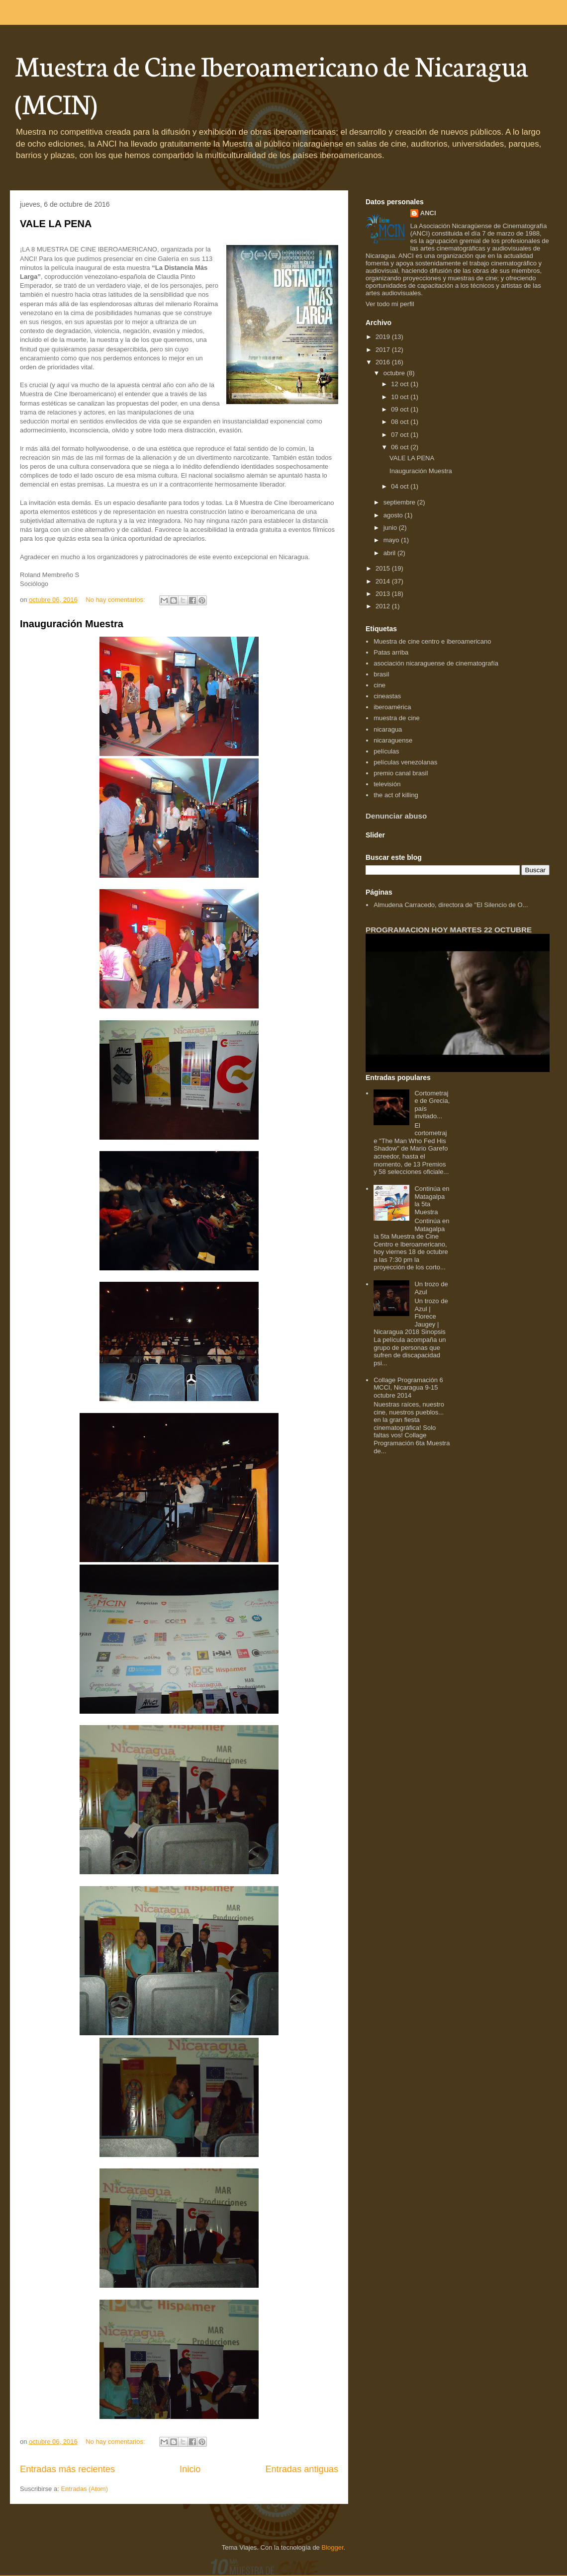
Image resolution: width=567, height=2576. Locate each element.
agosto (394, 515)
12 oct (400, 384)
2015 (384, 568)
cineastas (387, 696)
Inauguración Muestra (71, 623)
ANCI (428, 213)
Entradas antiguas (301, 2469)
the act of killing (396, 795)
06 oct (400, 447)
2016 (384, 362)
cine (379, 685)
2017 (384, 349)
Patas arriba (391, 652)
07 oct (400, 434)
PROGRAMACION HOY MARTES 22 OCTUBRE (449, 929)
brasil (381, 674)
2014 (384, 581)
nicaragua (388, 729)
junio (391, 527)
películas (386, 751)
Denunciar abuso (396, 816)
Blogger (332, 2547)
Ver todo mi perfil (390, 304)
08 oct (400, 421)
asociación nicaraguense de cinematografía (436, 663)
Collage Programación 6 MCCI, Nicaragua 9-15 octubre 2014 (408, 1387)
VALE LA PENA (56, 223)
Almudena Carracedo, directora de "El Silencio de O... (451, 905)
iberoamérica (392, 707)
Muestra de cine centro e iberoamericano (432, 641)
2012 (384, 606)
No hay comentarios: (116, 599)
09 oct (400, 409)
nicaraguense (393, 740)
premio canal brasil (401, 773)
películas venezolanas (405, 762)
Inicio (190, 2469)
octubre (395, 373)
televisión (387, 784)
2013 (384, 593)
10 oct (400, 397)
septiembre (400, 502)
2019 (384, 336)
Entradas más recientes (67, 2469)
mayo (392, 540)
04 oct (400, 486)
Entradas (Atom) (84, 2489)
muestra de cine (397, 718)
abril (390, 553)
